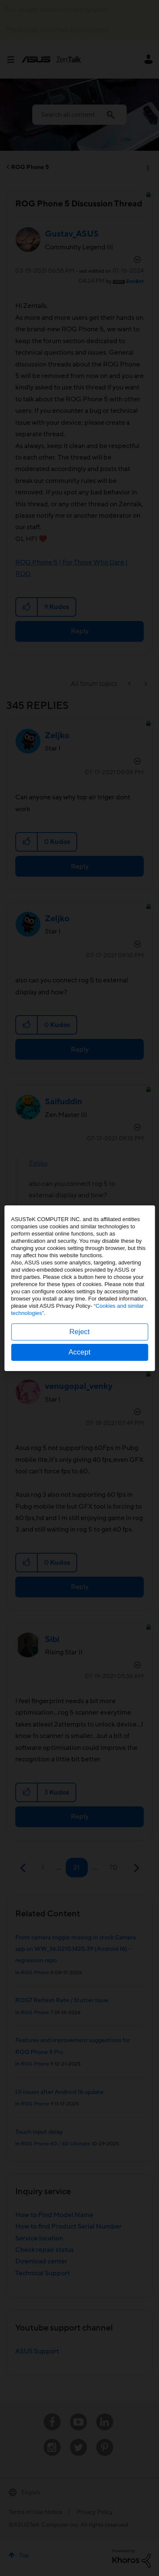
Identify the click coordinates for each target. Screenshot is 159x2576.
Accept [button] (80, 1352)
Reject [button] (79, 1332)
